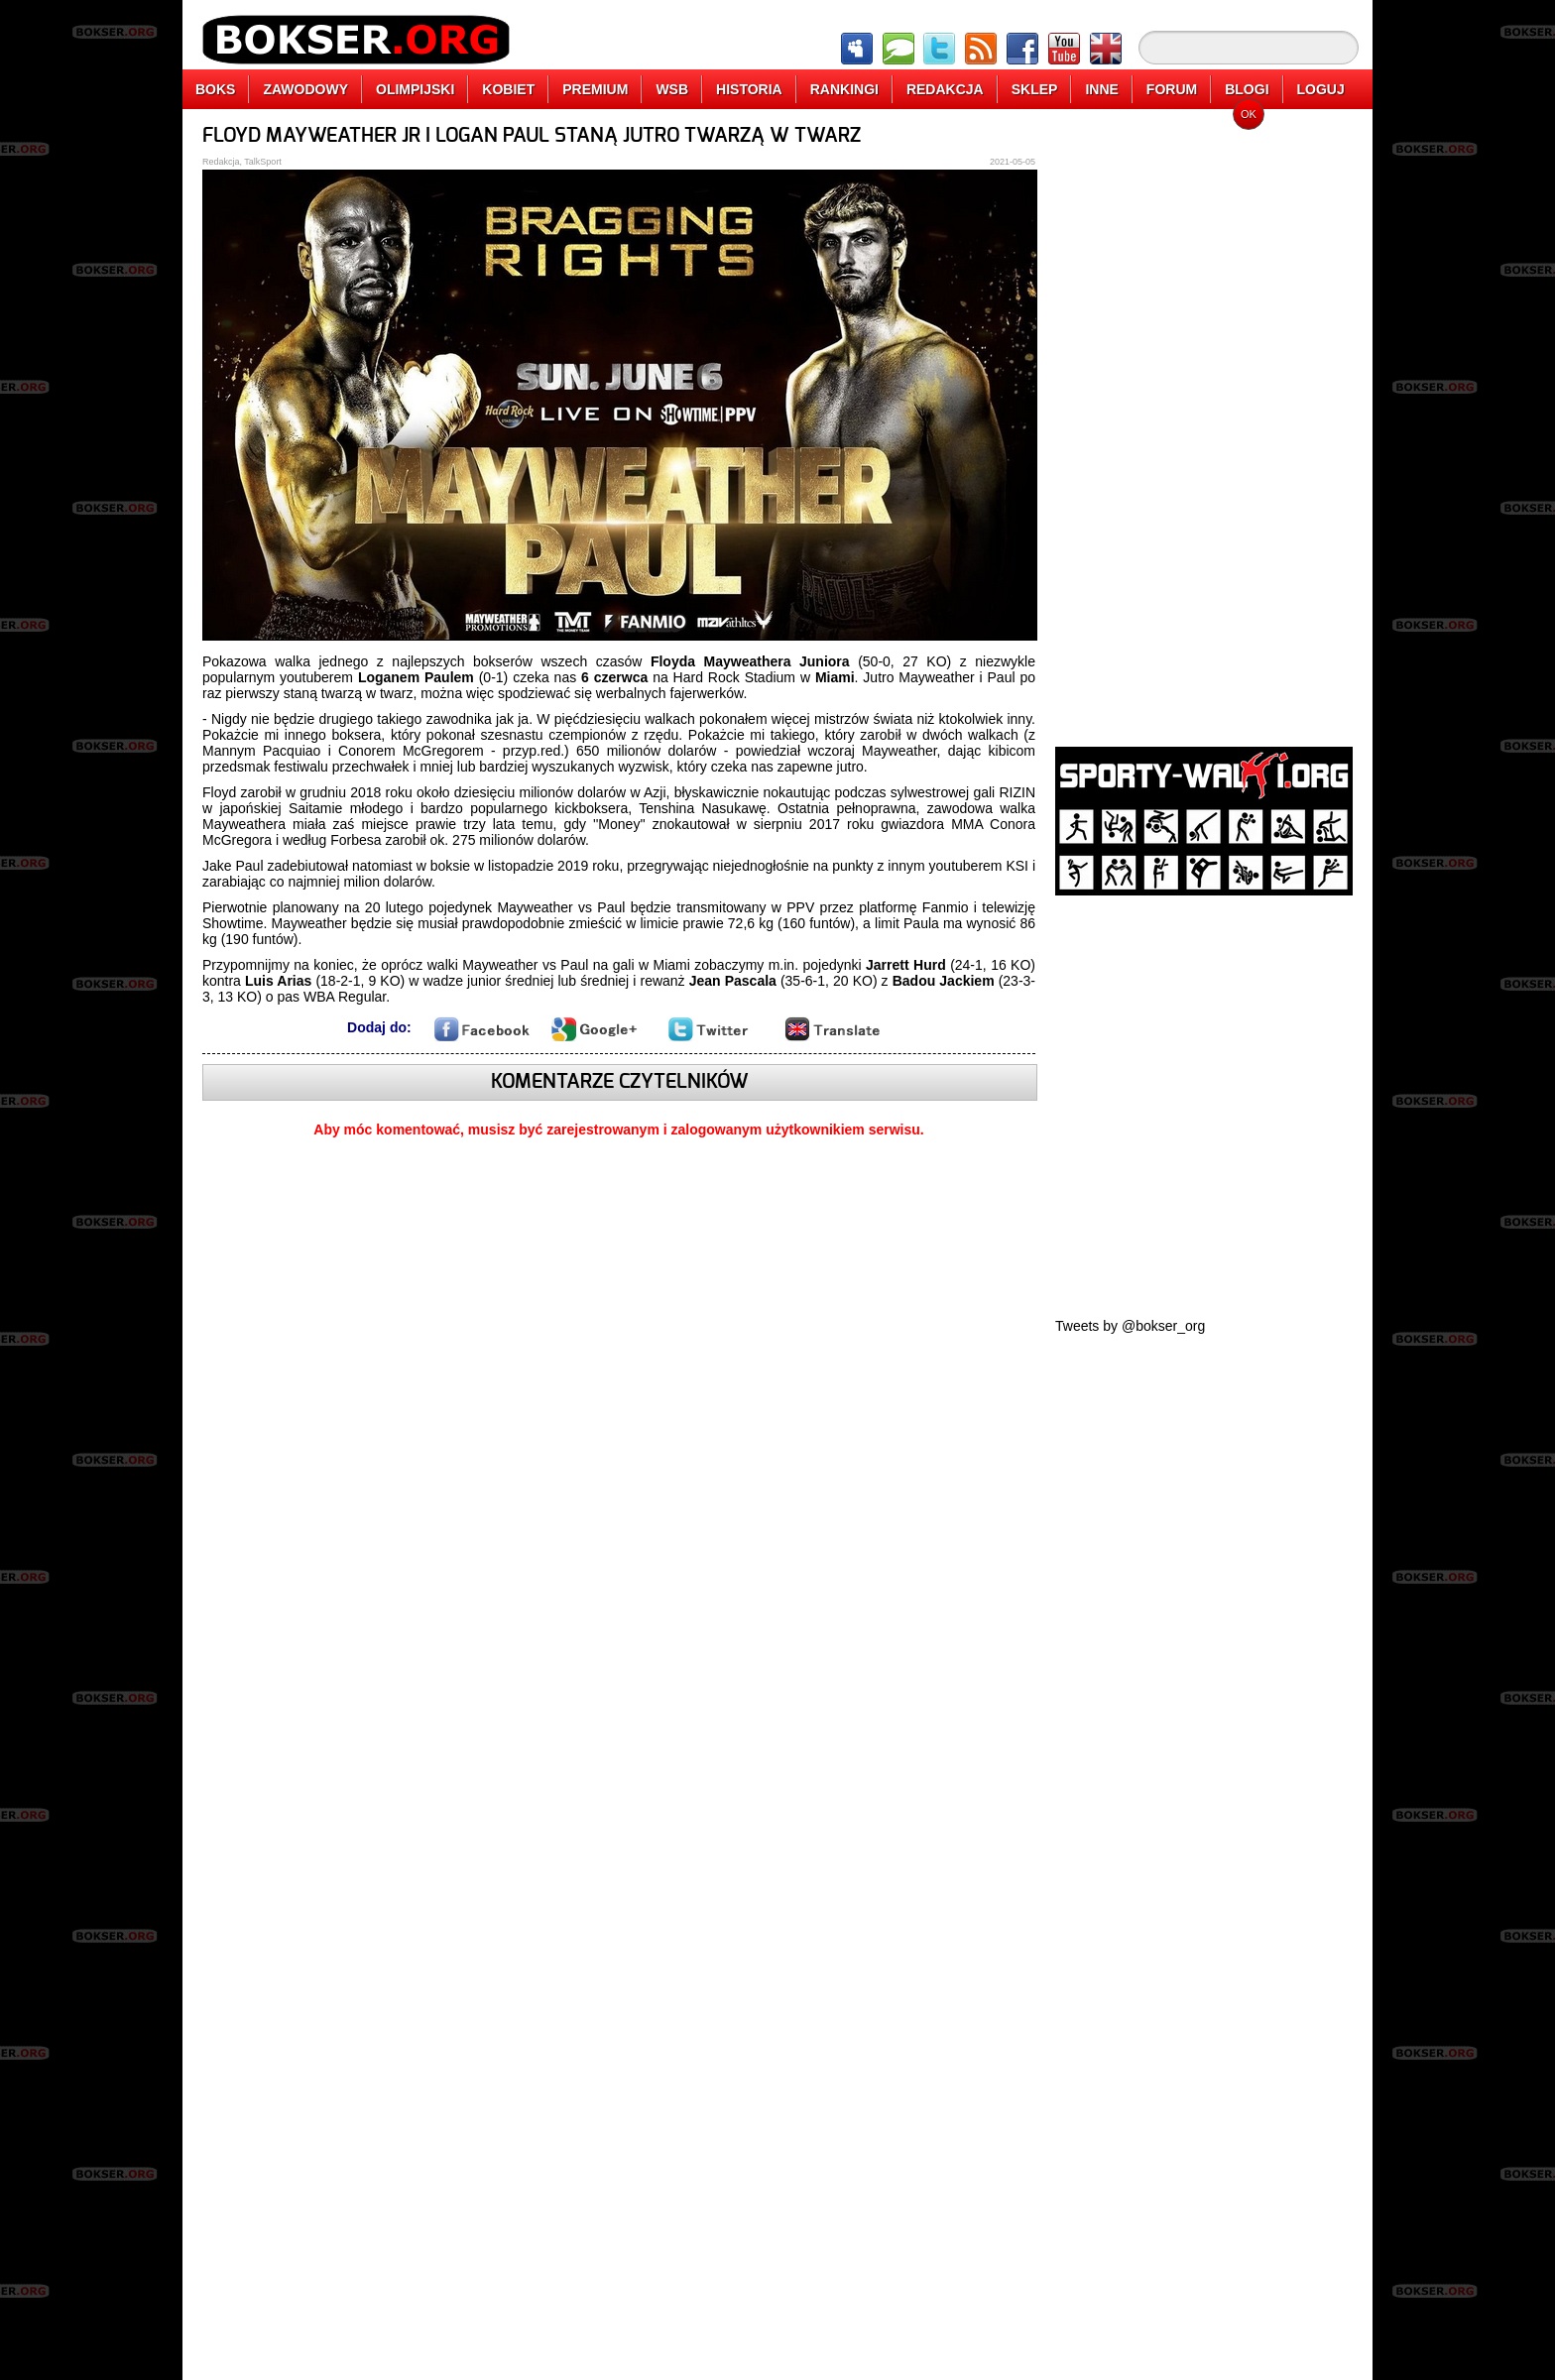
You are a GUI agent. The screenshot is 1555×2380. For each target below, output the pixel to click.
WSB (672, 89)
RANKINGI (844, 89)
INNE (1101, 89)
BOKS (215, 89)
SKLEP (1035, 89)
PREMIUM (595, 89)
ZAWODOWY (305, 89)
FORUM (1171, 89)
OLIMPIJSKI (415, 89)
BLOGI (1246, 89)
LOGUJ (1321, 89)
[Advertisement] (1204, 421)
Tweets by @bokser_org (1130, 1326)
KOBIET (508, 89)
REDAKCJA (945, 89)
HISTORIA (749, 89)
